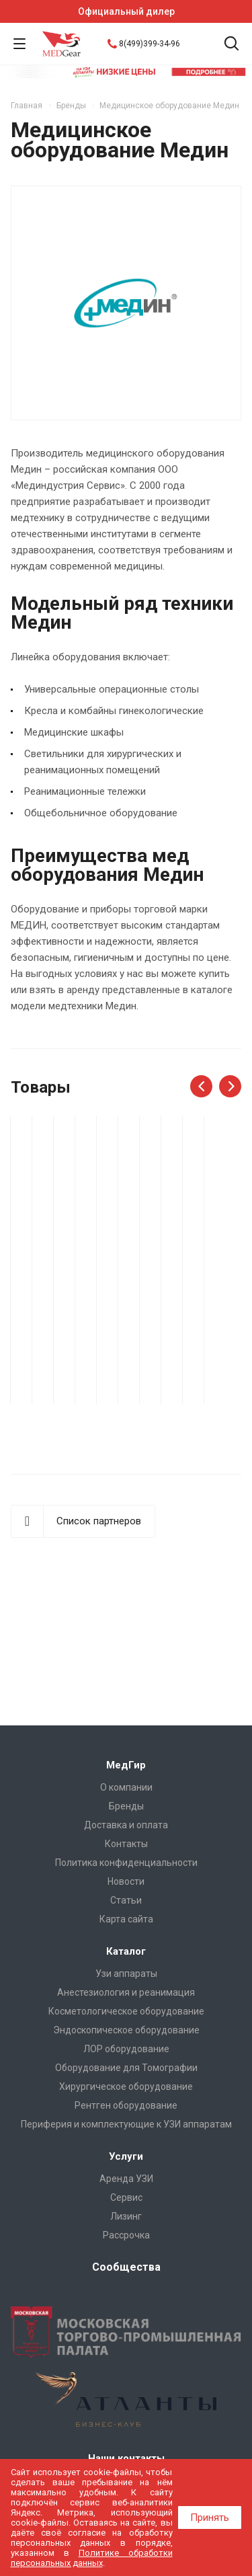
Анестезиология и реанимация (126, 1992)
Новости (126, 1881)
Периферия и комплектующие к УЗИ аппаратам (126, 2124)
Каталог (126, 1951)
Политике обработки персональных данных (92, 2558)
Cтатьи (126, 1900)
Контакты (126, 1843)
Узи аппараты (126, 1973)
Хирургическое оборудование (126, 2086)
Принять (209, 2517)
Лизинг (126, 2216)
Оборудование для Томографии (126, 2067)
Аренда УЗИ (126, 2178)
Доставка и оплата (126, 1825)
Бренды (126, 1806)
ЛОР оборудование (126, 2048)
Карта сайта (126, 1919)
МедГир (126, 1765)
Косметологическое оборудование (126, 2011)
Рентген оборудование (126, 2105)
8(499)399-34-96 (149, 43)
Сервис (126, 2197)
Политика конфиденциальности (126, 1862)
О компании (126, 1787)
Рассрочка (126, 2235)
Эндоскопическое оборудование (126, 2030)
